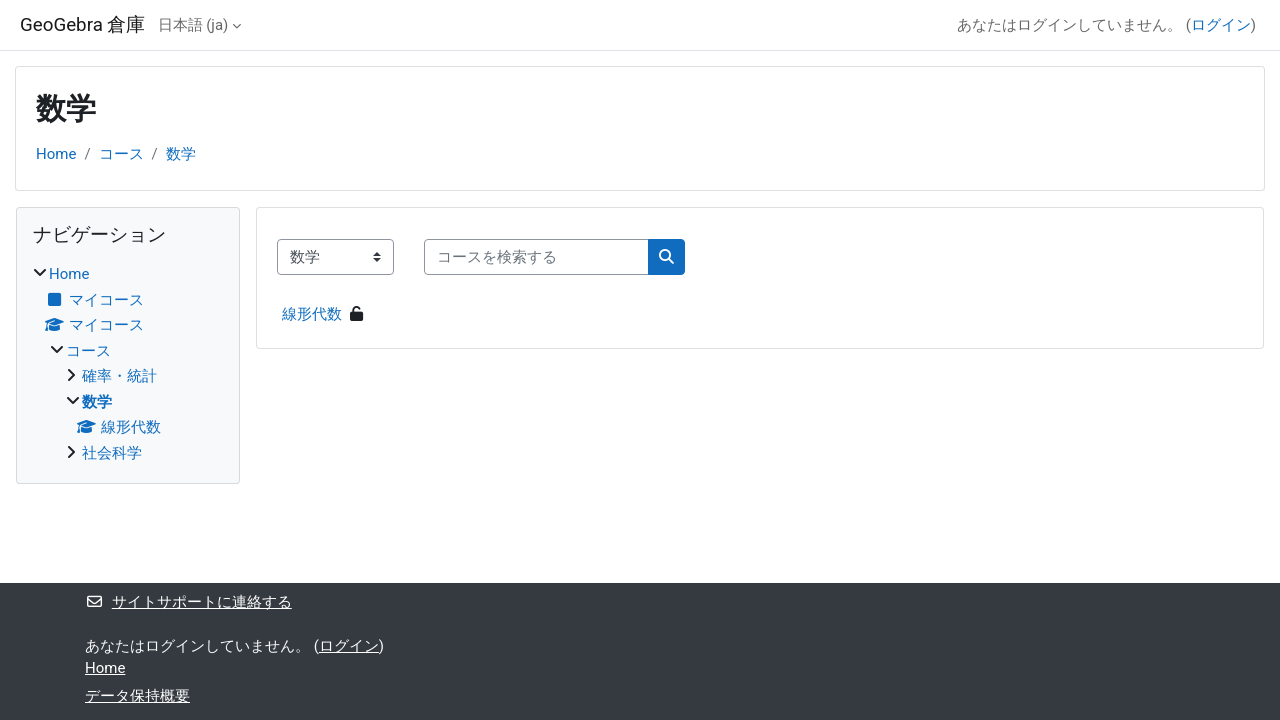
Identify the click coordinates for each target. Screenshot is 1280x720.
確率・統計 (119, 376)
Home (56, 154)
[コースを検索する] (536, 257)
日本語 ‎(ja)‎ (193, 25)
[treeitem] (128, 363)
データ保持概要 (137, 696)
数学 (181, 154)
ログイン (1221, 25)
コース (121, 154)
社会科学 (112, 453)
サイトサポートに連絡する (188, 602)
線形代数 (312, 314)
